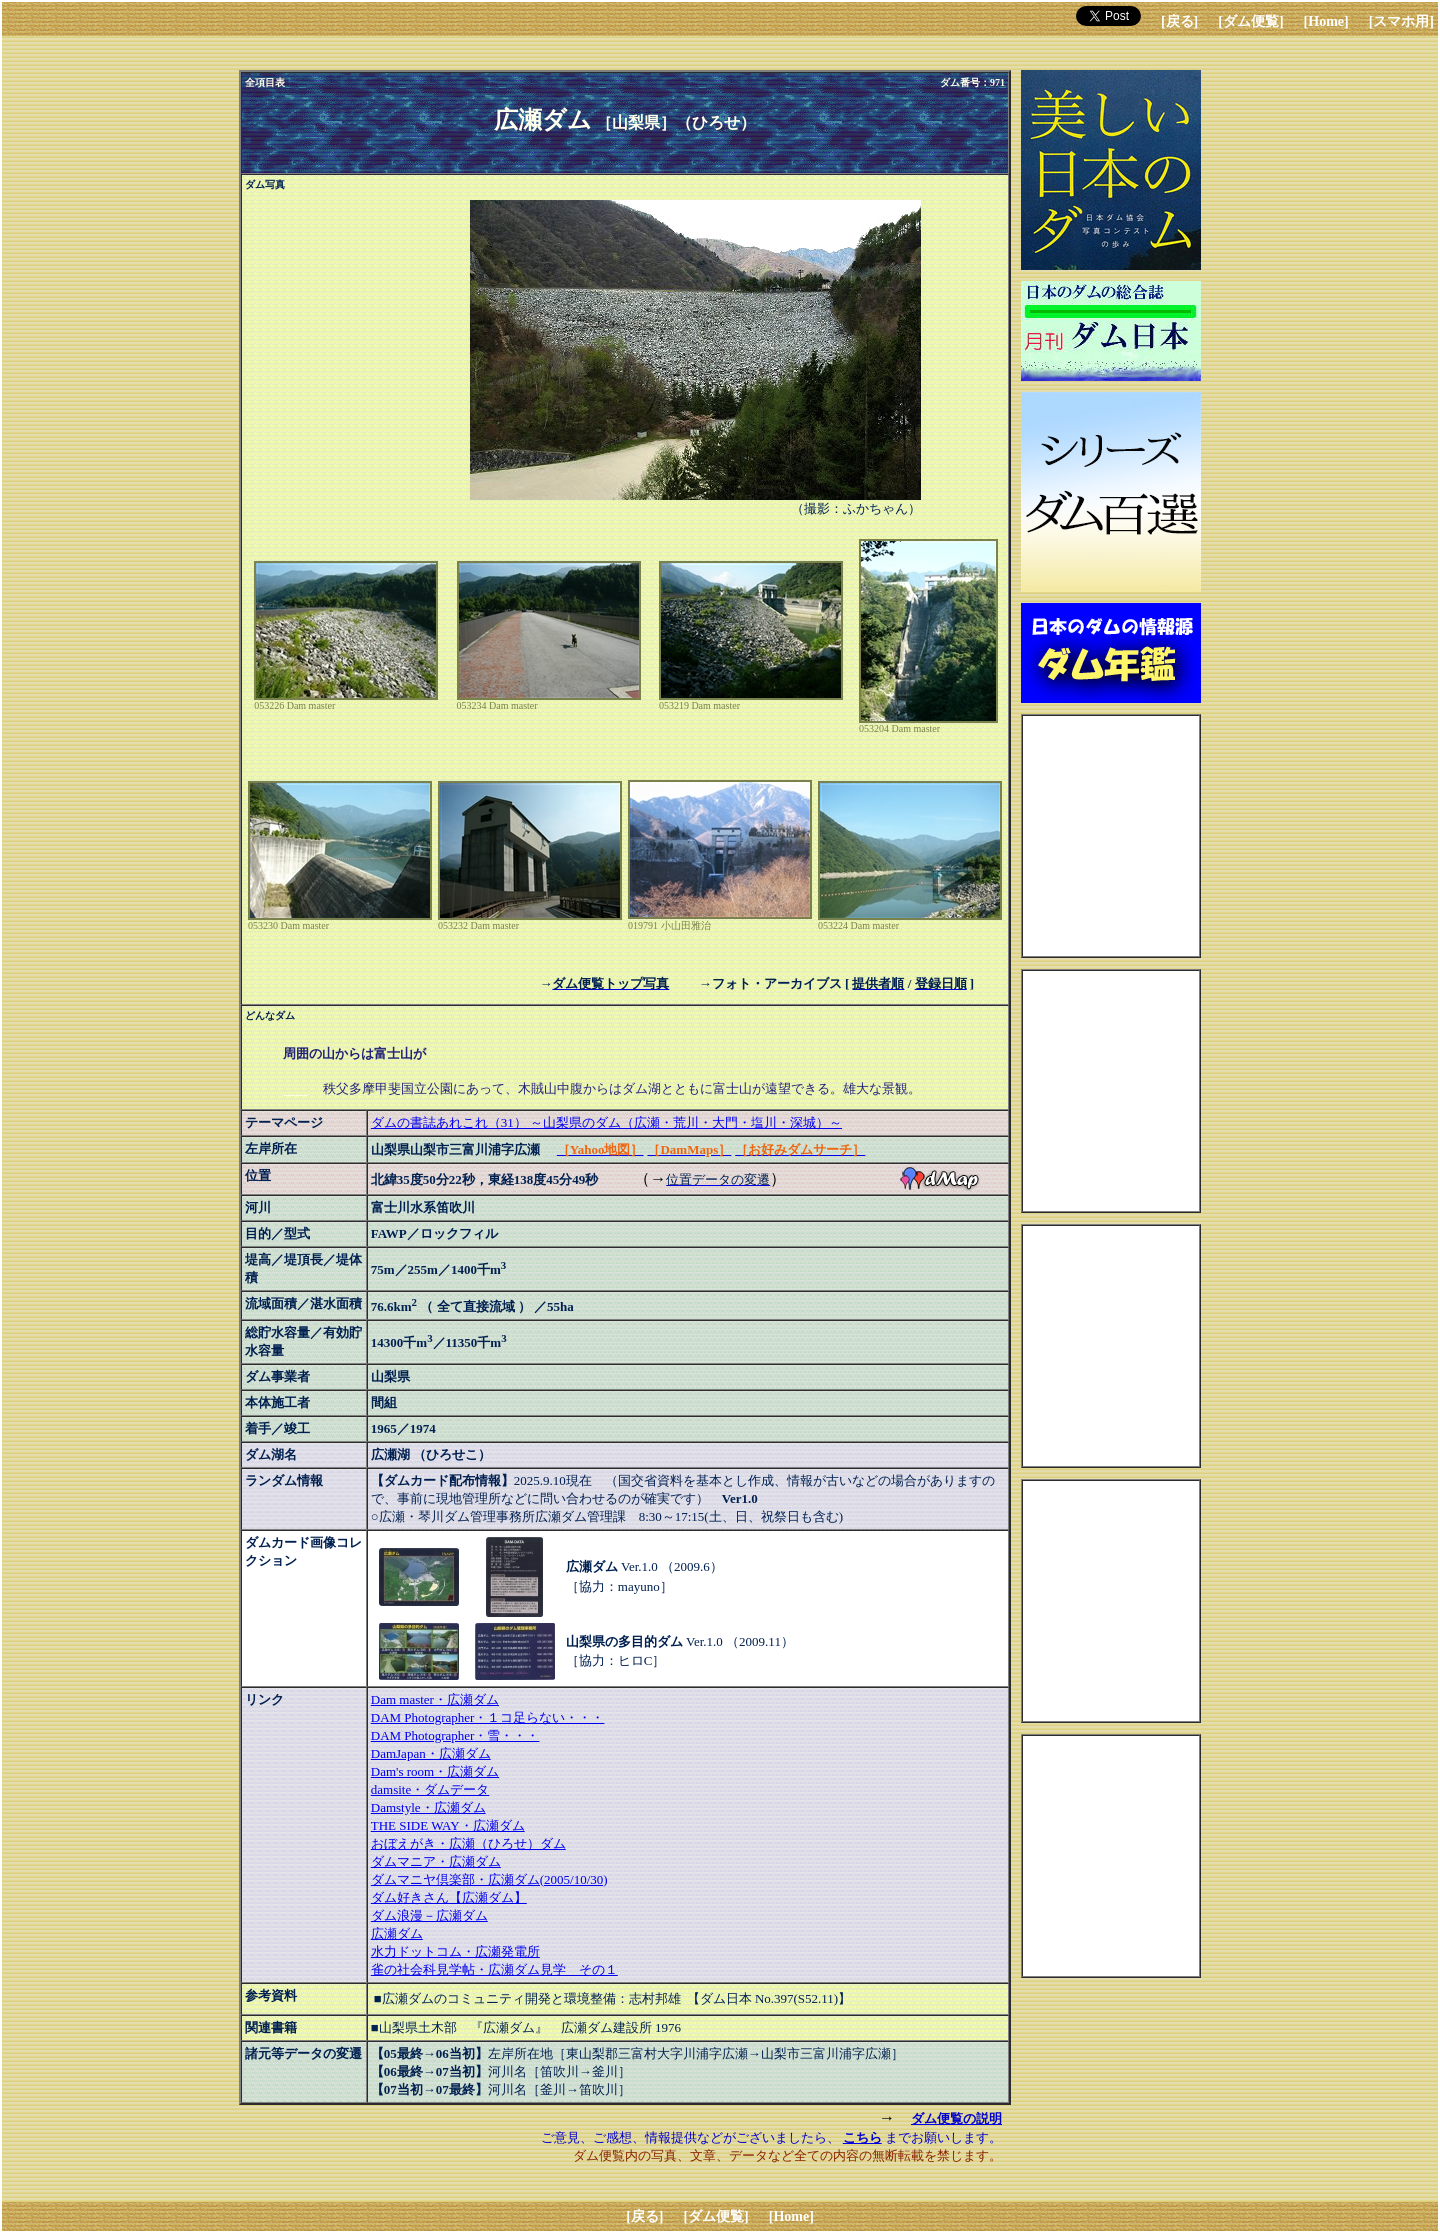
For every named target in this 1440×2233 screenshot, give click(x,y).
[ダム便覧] (1250, 21)
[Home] (1326, 21)
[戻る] (1179, 21)
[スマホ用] (1401, 21)
